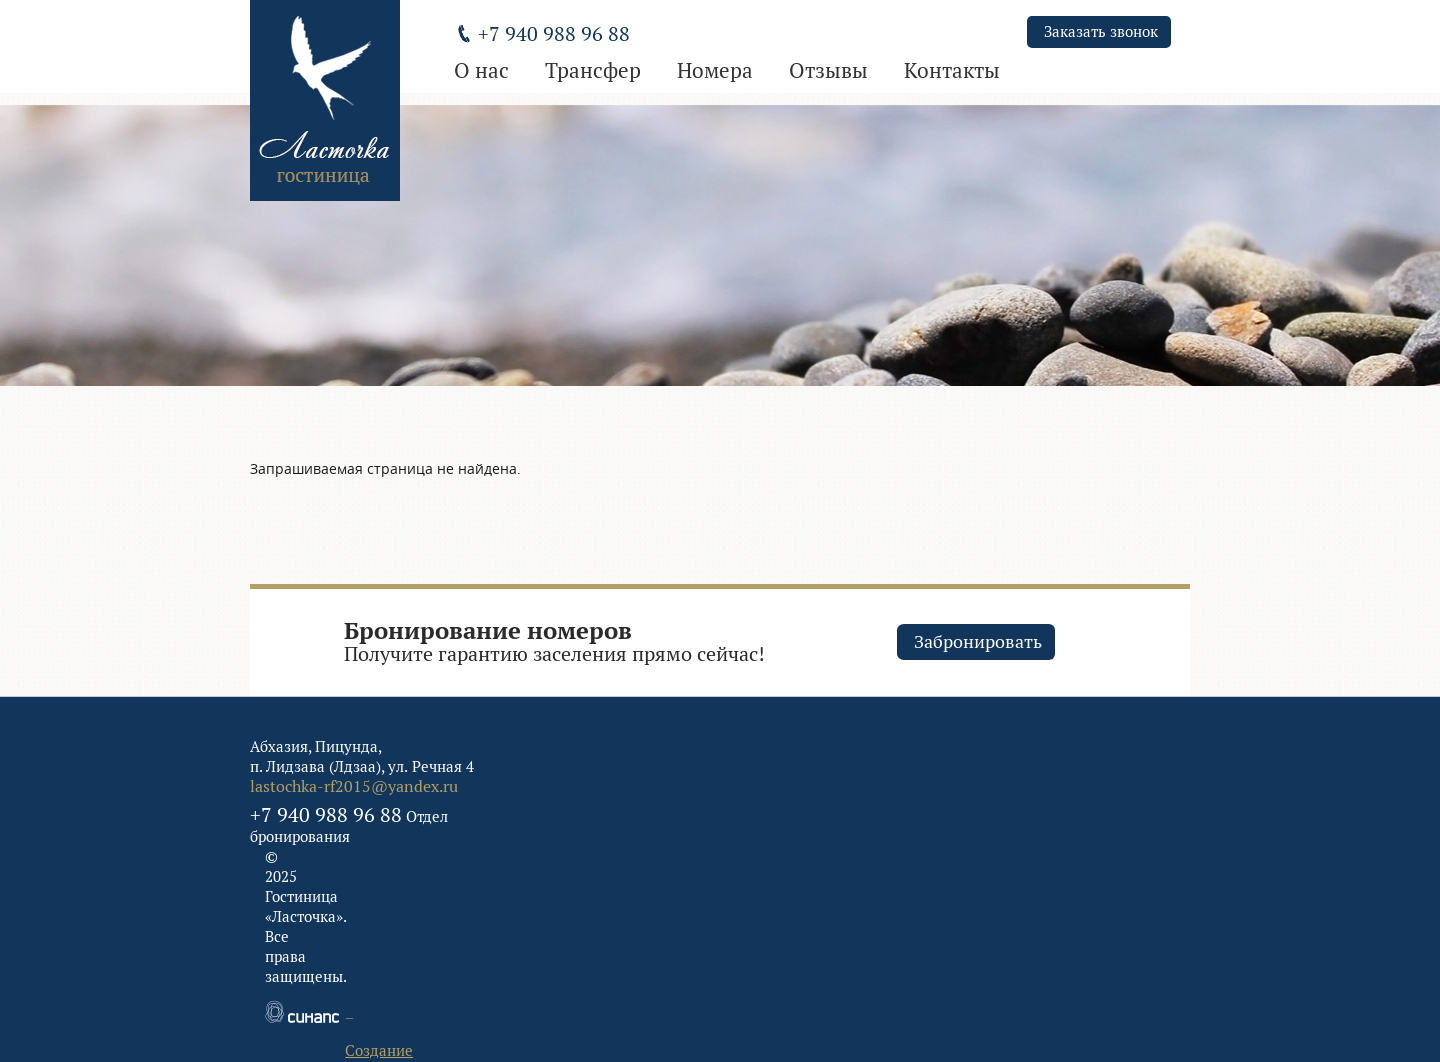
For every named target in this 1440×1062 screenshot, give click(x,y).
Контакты (952, 70)
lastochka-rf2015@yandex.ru (354, 786)
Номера (715, 70)
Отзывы (828, 70)
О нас (481, 70)
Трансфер (593, 70)
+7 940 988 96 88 (326, 815)
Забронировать (978, 641)
